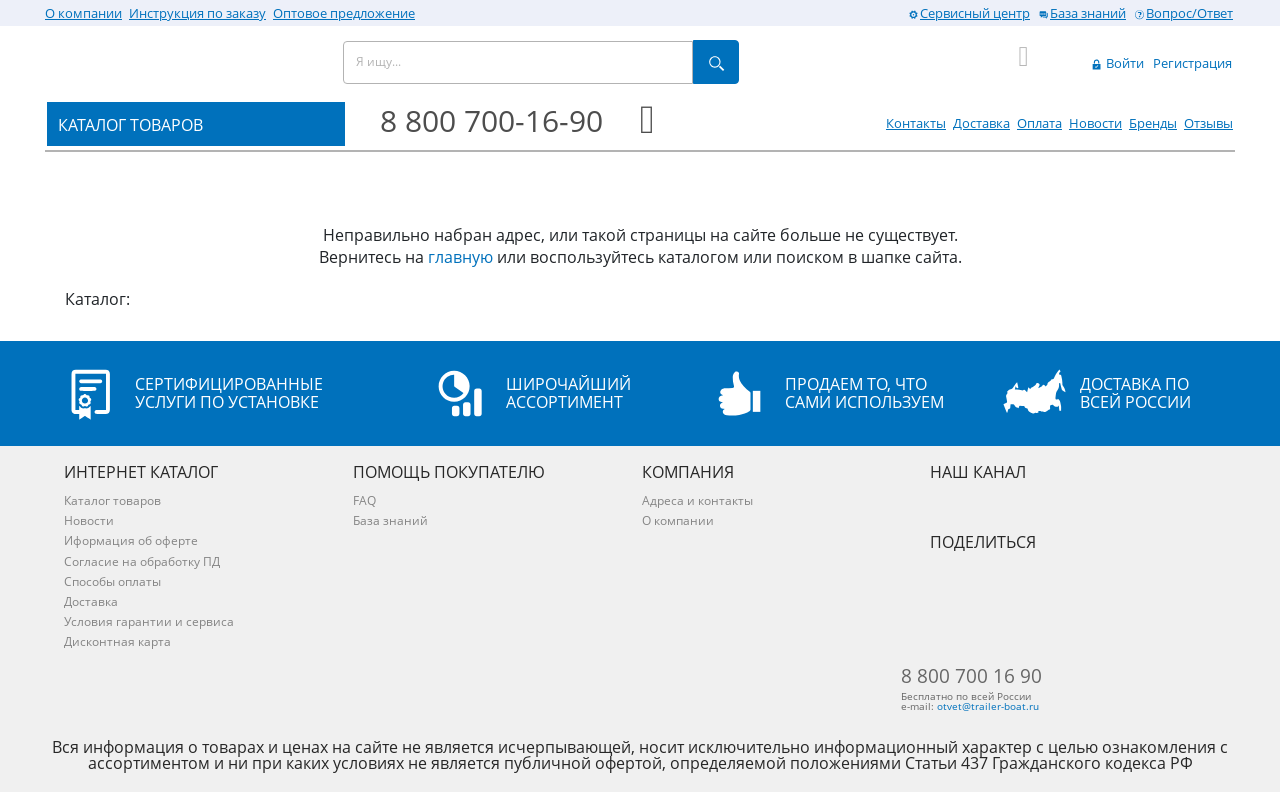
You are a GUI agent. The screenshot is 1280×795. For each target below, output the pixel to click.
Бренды (1153, 123)
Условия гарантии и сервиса (149, 621)
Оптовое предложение (344, 13)
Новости (1095, 123)
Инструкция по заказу (197, 13)
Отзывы (1208, 123)
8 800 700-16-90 (491, 120)
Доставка (981, 123)
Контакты (916, 123)
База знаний (1081, 13)
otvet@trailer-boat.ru (1019, 708)
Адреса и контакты (697, 500)
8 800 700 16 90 (997, 677)
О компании (83, 13)
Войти (1117, 63)
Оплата (1039, 123)
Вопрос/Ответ (1183, 13)
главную (460, 257)
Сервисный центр (968, 13)
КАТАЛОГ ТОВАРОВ (130, 125)
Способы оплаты (112, 581)
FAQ (364, 500)
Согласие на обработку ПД (142, 561)
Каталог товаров (112, 500)
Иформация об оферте (131, 540)
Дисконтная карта (117, 641)
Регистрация (1192, 63)
